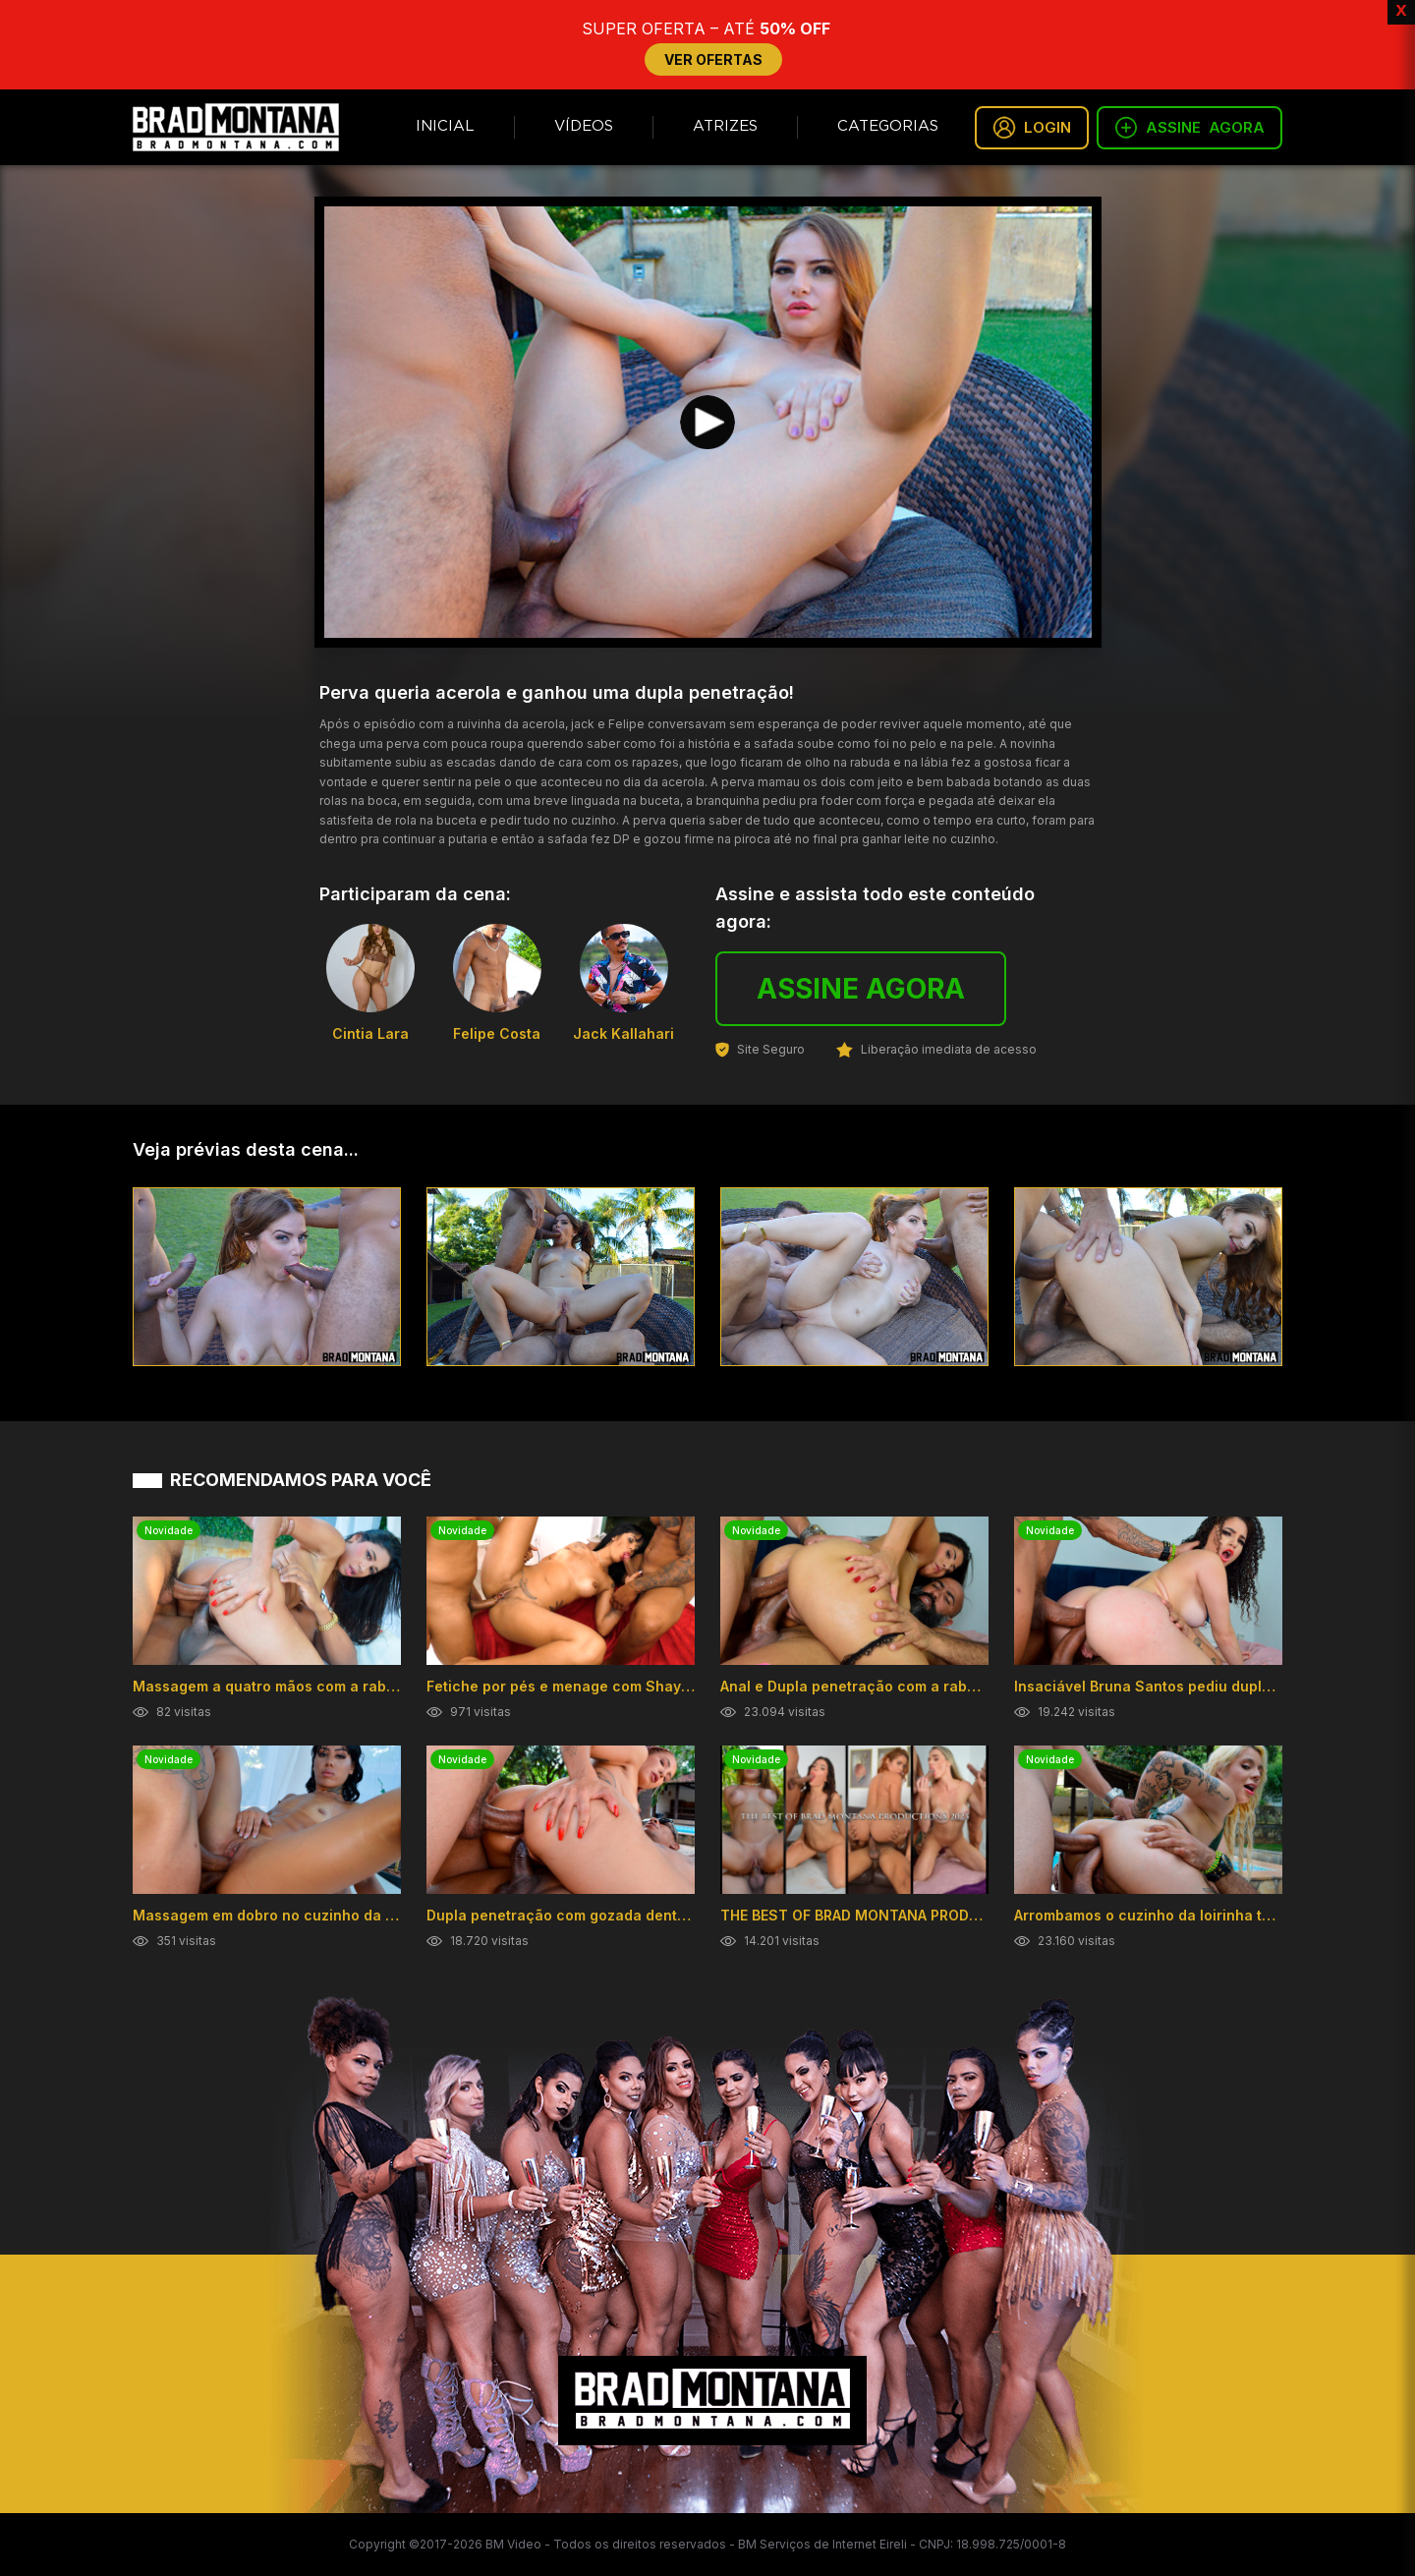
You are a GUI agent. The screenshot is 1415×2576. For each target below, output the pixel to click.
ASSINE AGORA (861, 988)
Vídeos (583, 126)
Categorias (887, 126)
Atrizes (725, 126)
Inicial (445, 126)
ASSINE (1189, 128)
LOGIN (1031, 128)
